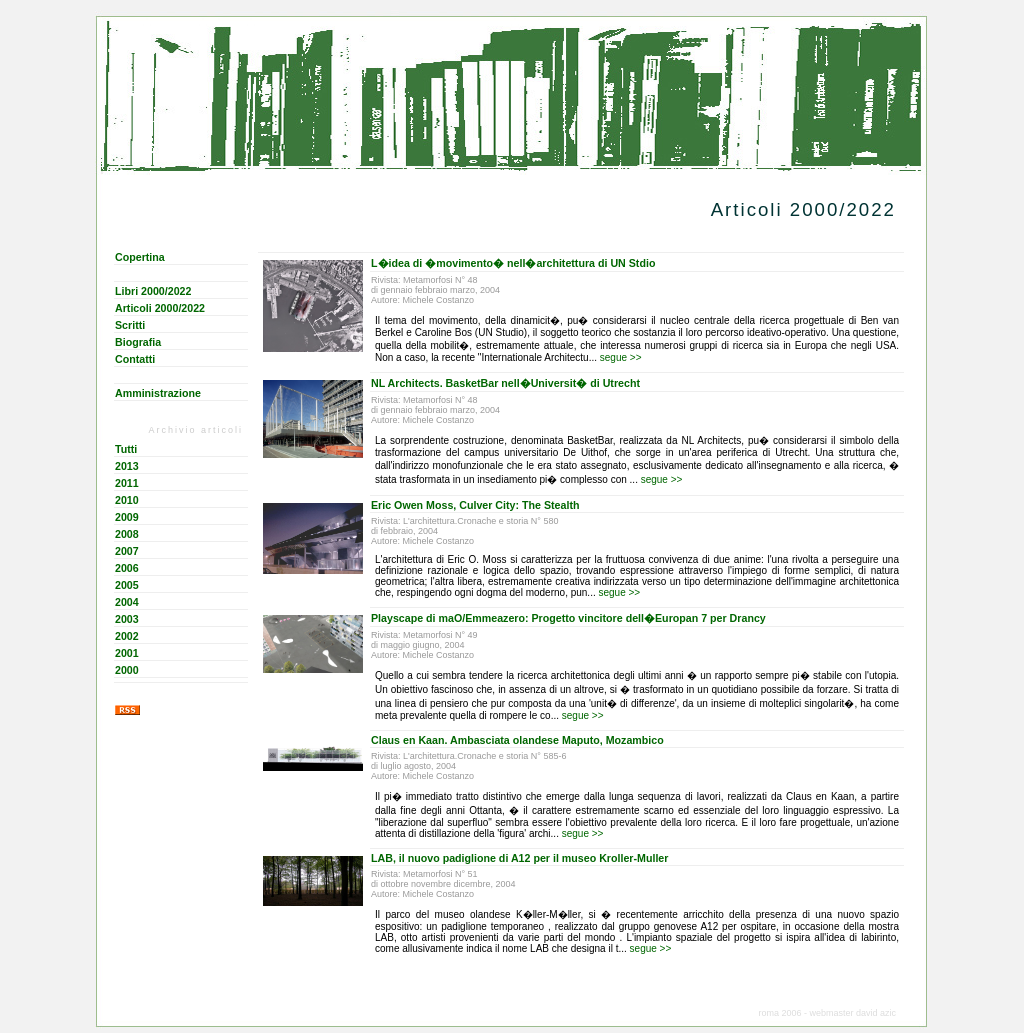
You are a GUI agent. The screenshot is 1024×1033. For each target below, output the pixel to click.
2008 (127, 534)
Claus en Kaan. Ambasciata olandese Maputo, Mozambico (517, 740)
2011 (127, 483)
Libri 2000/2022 (153, 291)
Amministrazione (158, 393)
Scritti (130, 325)
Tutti (126, 449)
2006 (127, 568)
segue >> (621, 357)
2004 (127, 602)
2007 (127, 551)
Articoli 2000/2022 (160, 308)
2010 (127, 500)
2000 (127, 670)
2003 (127, 619)
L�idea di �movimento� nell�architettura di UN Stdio (513, 263)
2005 (127, 585)
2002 (127, 636)
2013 (127, 466)
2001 (127, 653)
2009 (127, 517)
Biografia (138, 342)
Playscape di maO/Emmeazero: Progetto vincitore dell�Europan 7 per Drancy (568, 618)
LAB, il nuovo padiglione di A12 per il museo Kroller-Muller (519, 858)
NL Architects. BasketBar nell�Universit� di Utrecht (505, 383)
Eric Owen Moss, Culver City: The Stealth (475, 505)
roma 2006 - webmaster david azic (827, 1013)
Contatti (135, 359)
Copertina (140, 257)
